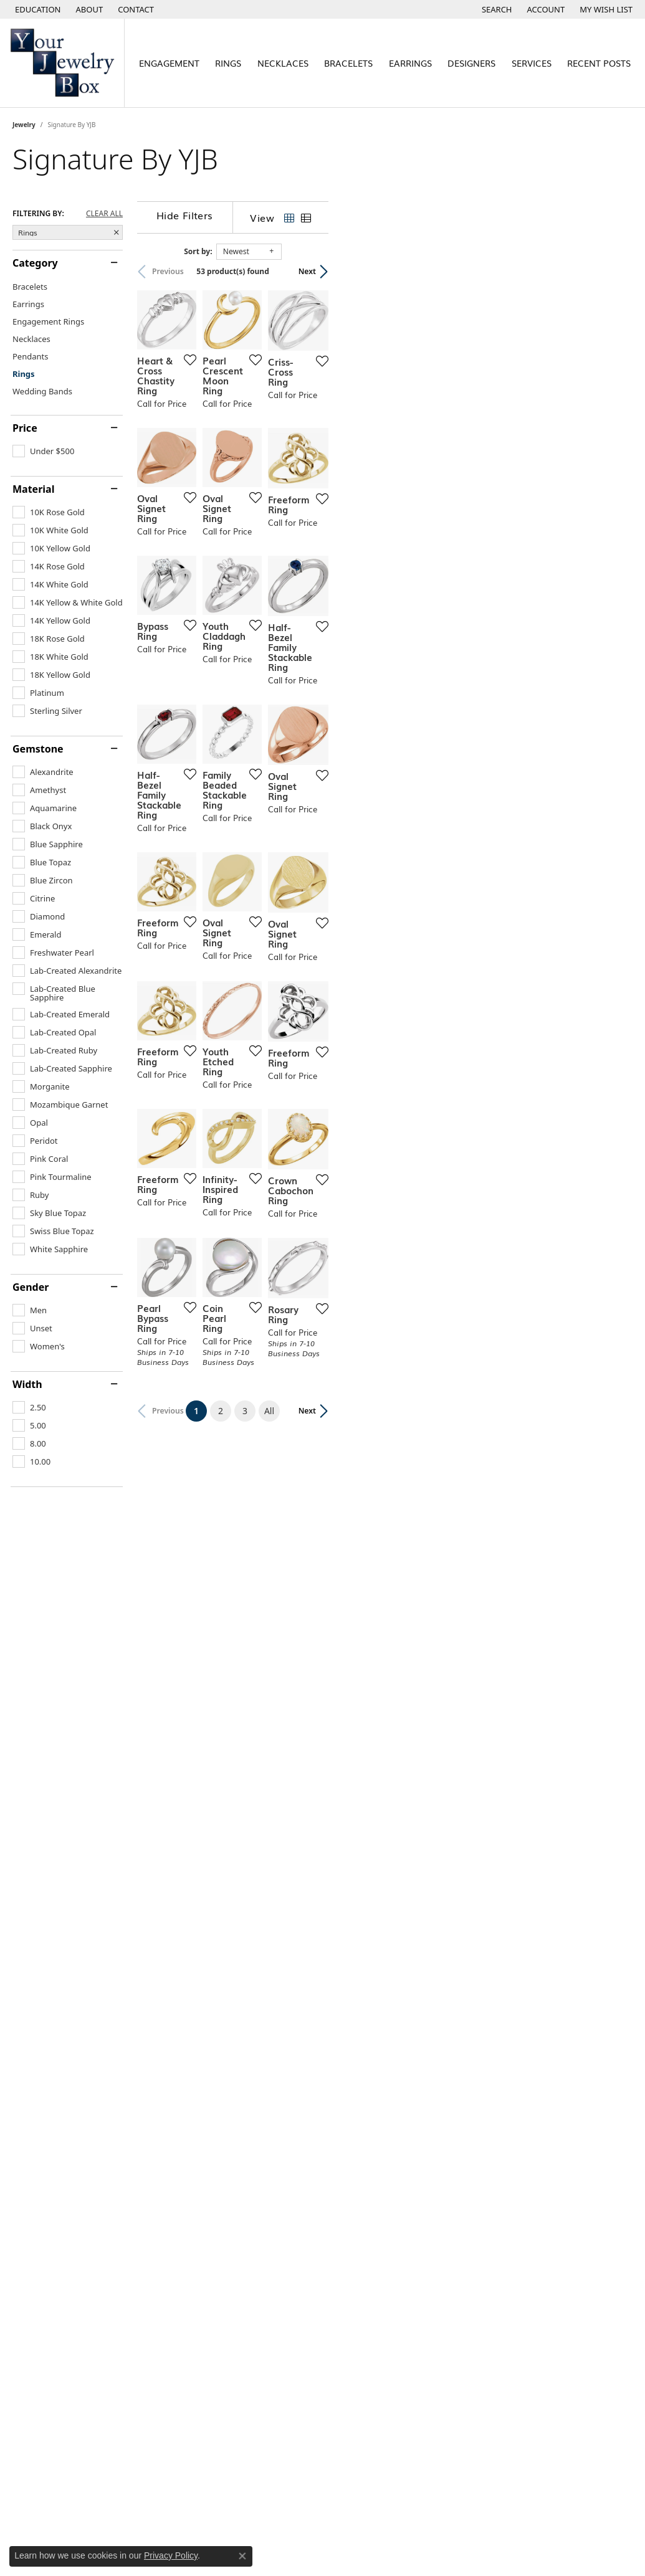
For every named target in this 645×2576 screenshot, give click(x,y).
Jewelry (24, 124)
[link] (88, 9)
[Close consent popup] (242, 2556)
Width (27, 1384)
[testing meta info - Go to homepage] (62, 63)
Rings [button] (228, 62)
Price (24, 428)
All (421, 2022)
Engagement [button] (169, 62)
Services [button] (532, 62)
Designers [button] (471, 62)
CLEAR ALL (104, 213)
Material (33, 489)
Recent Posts (599, 62)
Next (611, 271)
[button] (36, 9)
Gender (30, 1287)
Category (35, 263)
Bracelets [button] (348, 62)
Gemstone (38, 749)
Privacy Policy (171, 2555)
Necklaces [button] (282, 62)
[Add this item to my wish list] (288, 461)
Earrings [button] (410, 62)
